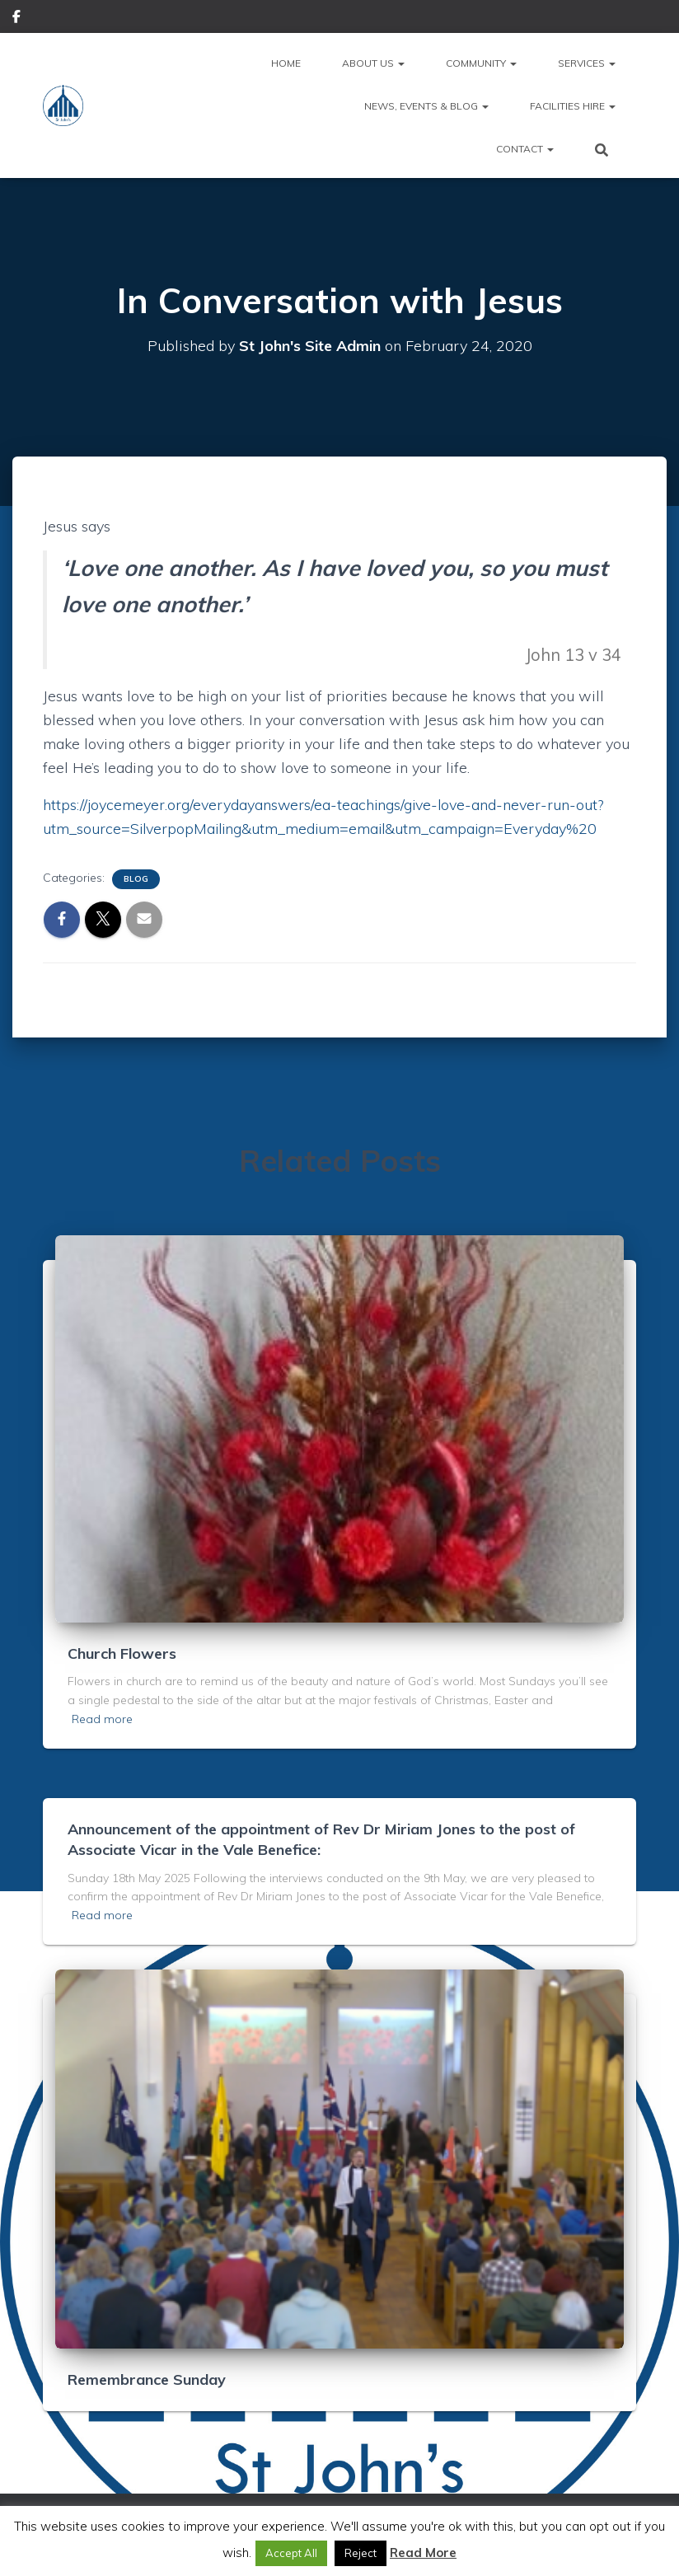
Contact (525, 149)
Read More (423, 2552)
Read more (102, 1719)
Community (481, 63)
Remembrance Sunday (147, 2379)
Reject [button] (360, 2553)
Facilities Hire (573, 106)
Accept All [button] (291, 2553)
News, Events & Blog (426, 106)
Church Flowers (122, 1653)
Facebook (16, 19)
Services (587, 63)
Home (286, 63)
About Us (373, 63)
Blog (136, 878)
